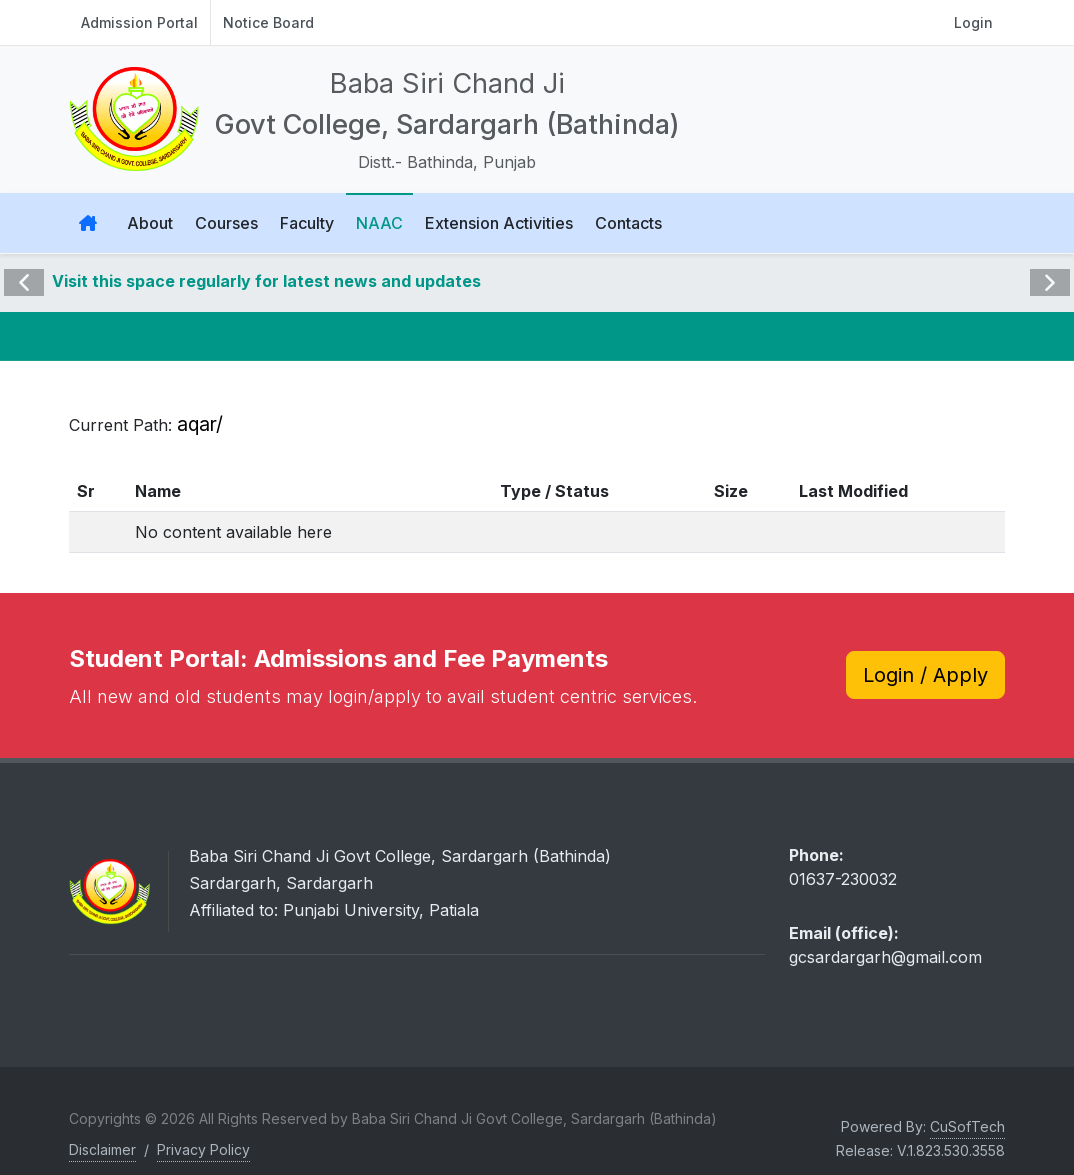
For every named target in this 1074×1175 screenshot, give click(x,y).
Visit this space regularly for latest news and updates (266, 281)
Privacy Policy (203, 1146)
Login (973, 22)
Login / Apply (925, 672)
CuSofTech (967, 1123)
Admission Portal (139, 22)
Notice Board (268, 22)
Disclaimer (102, 1146)
